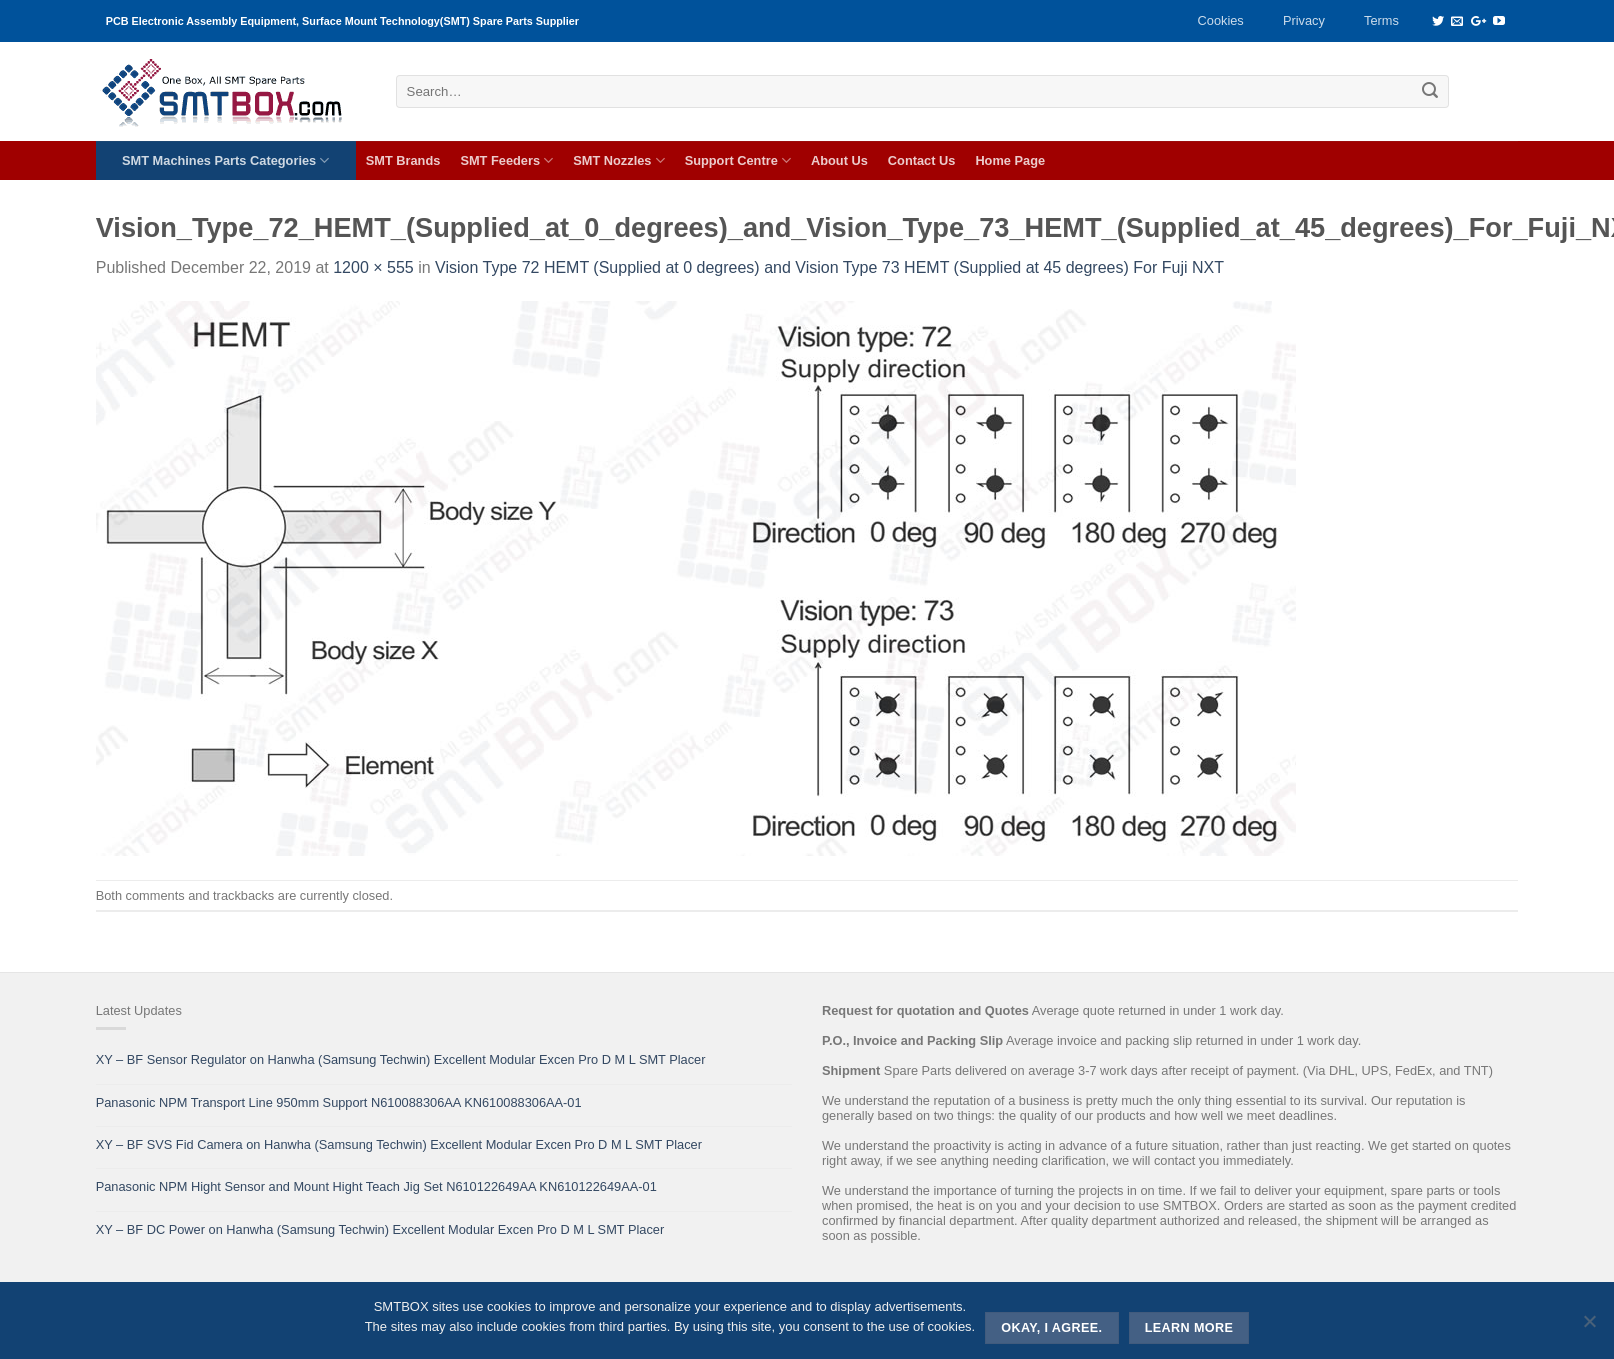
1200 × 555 (373, 267)
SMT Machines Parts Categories (225, 160)
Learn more (1189, 1328)
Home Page (1010, 160)
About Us (839, 160)
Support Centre (738, 160)
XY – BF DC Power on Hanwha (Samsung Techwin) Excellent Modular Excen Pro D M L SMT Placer (380, 1229)
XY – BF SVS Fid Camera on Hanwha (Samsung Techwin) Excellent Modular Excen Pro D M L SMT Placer (399, 1144)
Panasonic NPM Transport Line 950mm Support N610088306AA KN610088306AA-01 (339, 1102)
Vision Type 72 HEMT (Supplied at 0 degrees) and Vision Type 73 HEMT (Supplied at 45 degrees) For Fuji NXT (829, 267)
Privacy (1304, 20)
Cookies (1221, 20)
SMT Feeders (506, 160)
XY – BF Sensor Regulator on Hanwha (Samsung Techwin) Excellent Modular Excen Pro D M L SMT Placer (401, 1059)
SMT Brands (403, 160)
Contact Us (922, 160)
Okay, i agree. (1051, 1328)
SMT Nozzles (618, 160)
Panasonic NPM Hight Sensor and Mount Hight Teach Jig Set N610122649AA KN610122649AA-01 (376, 1186)
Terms (1381, 20)
